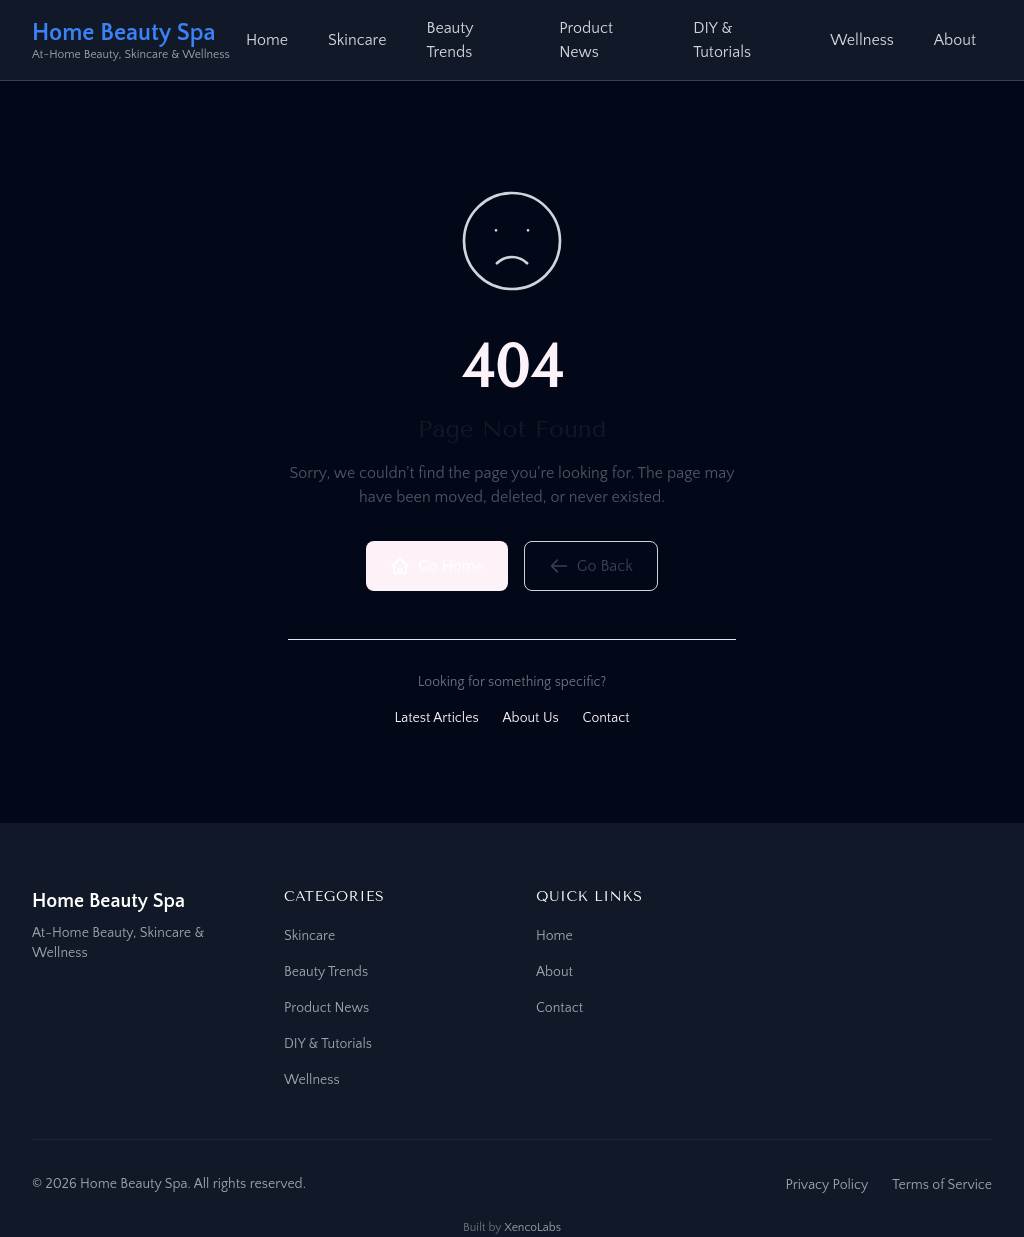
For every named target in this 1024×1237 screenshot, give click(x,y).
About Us (531, 718)
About (955, 40)
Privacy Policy (826, 1185)
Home (267, 40)
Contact (606, 718)
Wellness (862, 40)
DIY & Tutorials (722, 40)
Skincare (357, 40)
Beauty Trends (449, 40)
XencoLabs (532, 1227)
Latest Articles (436, 718)
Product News (586, 40)
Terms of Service (942, 1185)
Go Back (591, 566)
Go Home (437, 566)
